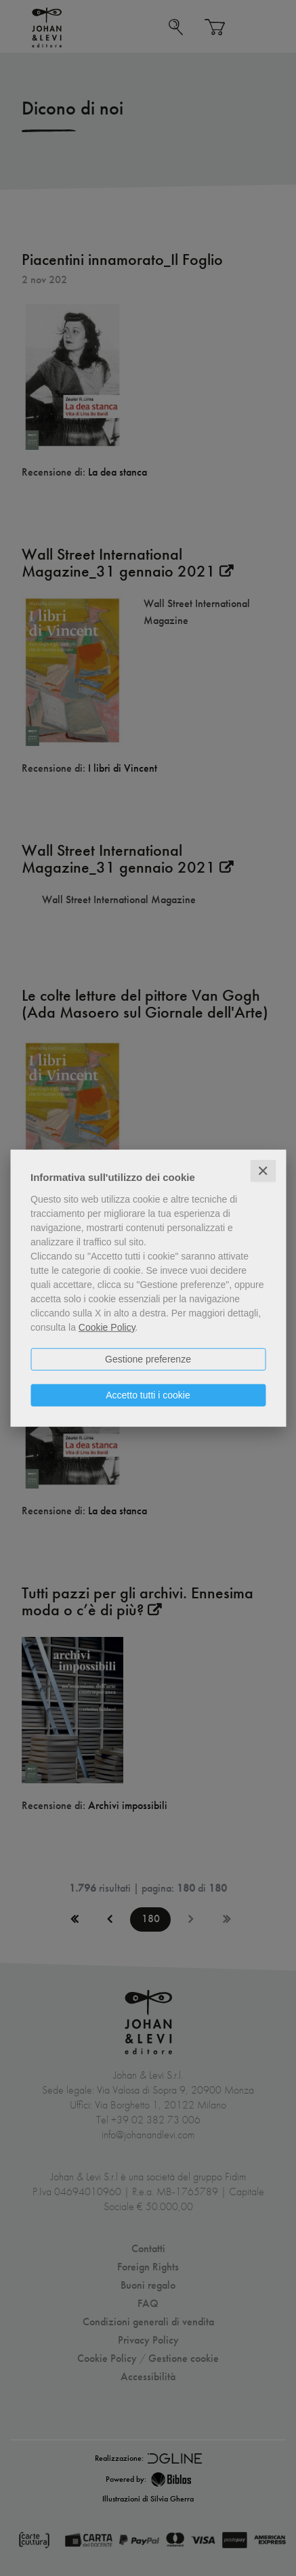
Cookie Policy (107, 1326)
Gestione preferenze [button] (148, 1358)
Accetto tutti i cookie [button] (148, 1394)
